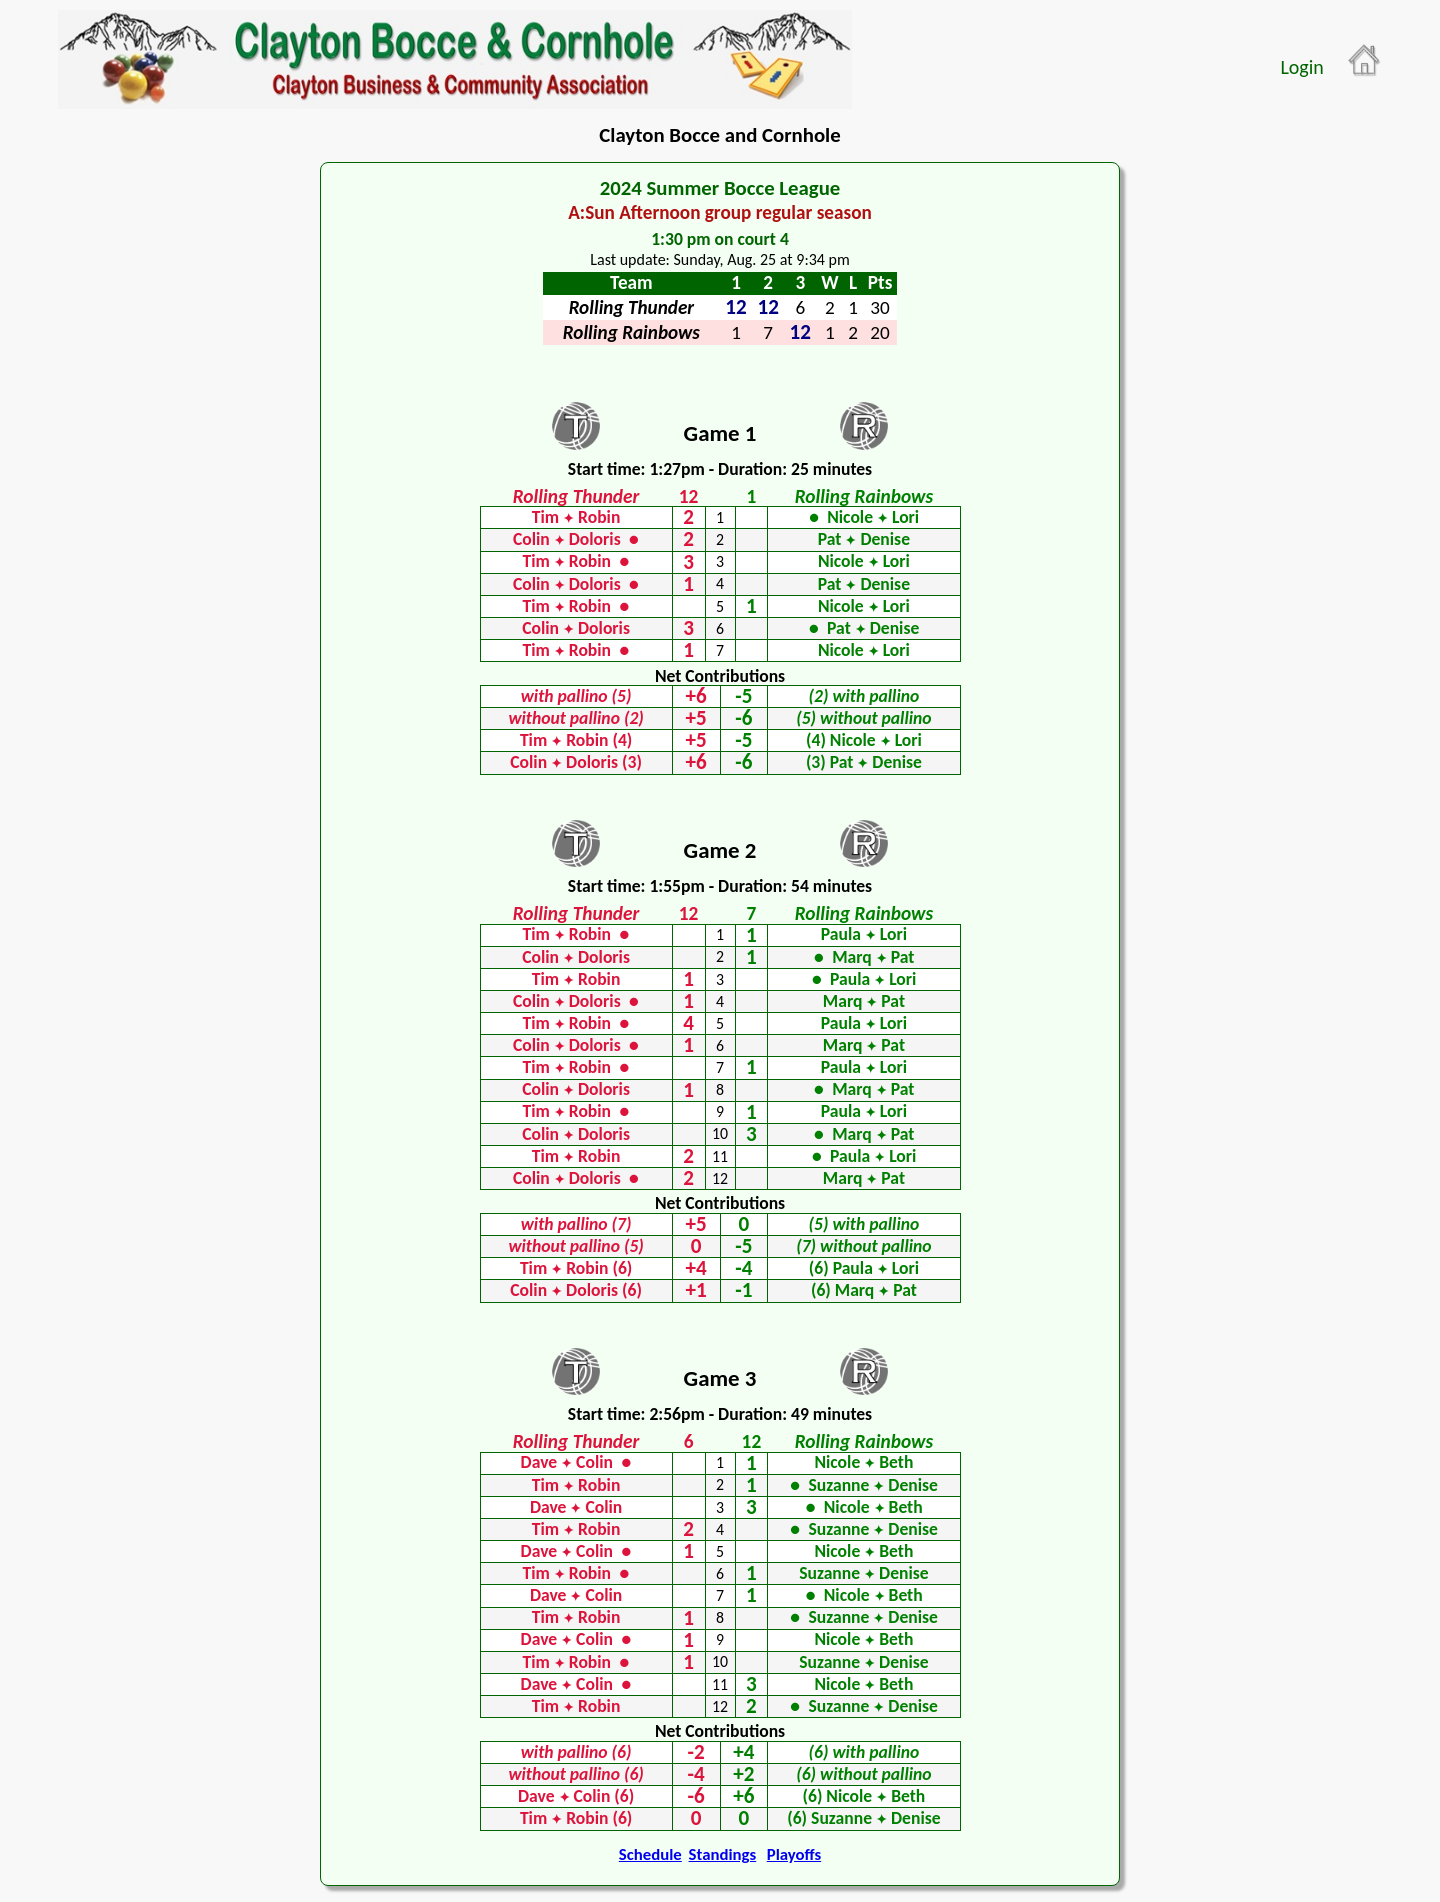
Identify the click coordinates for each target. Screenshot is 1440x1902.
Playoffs (794, 1854)
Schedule (650, 1854)
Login (1301, 67)
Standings (723, 1854)
